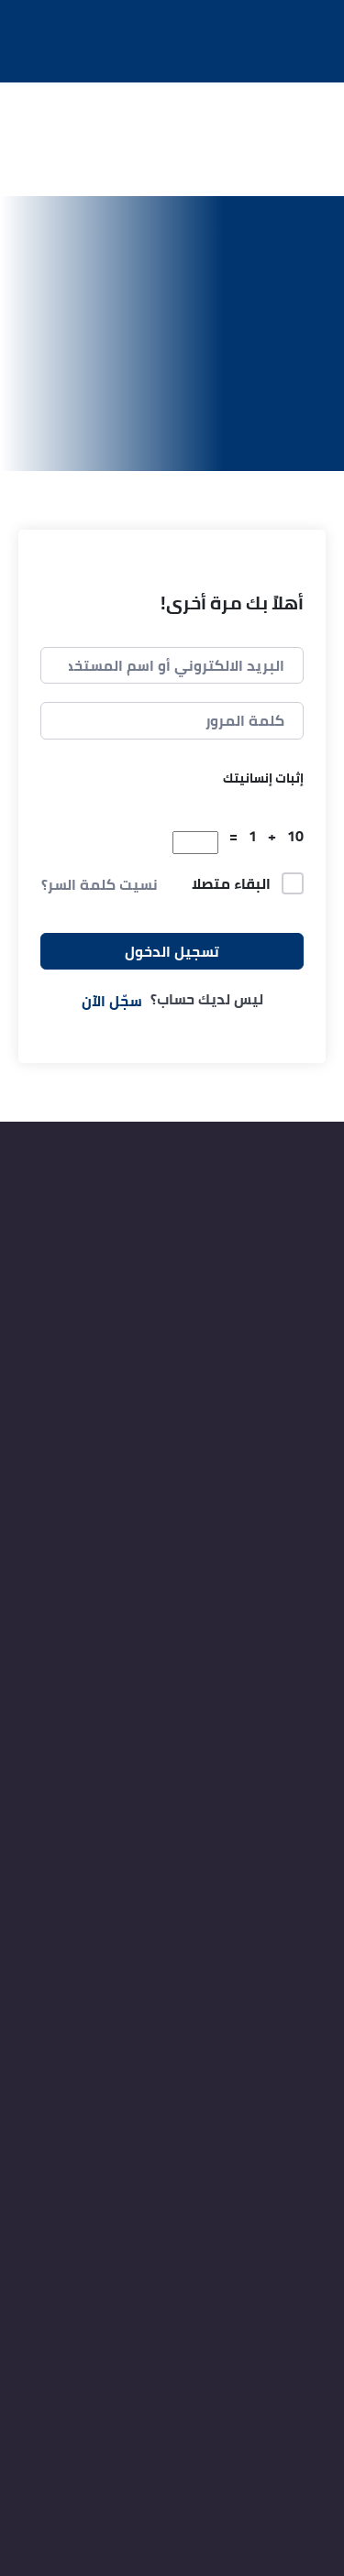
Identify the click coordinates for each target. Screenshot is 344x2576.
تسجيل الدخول (172, 951)
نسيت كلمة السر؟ (99, 884)
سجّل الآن (112, 1001)
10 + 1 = (263, 836)
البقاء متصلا (231, 884)
